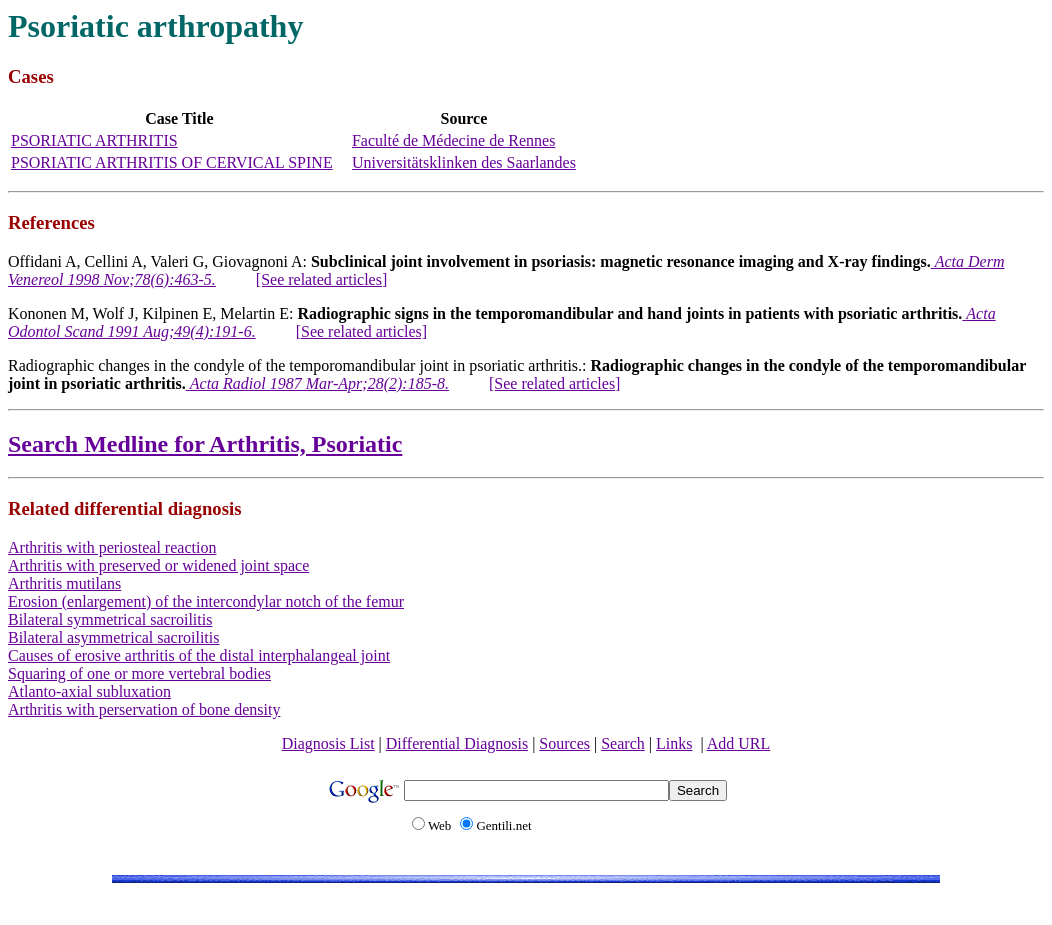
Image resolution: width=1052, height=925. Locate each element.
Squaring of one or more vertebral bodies (139, 673)
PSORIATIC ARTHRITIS (94, 140)
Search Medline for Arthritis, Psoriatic (205, 444)
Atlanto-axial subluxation (89, 691)
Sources (564, 743)
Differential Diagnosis (457, 743)
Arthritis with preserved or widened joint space (158, 565)
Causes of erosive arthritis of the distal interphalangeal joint (199, 655)
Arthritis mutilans (64, 583)
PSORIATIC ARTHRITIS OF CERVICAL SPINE (172, 162)
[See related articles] (321, 279)
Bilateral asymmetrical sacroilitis (113, 637)
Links (674, 743)
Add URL (739, 743)
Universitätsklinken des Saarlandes (464, 162)
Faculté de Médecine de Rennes (453, 140)
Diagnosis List (328, 743)
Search (623, 743)
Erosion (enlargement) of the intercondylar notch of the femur (206, 601)
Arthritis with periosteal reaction (112, 547)
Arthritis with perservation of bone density (144, 709)
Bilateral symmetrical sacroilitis (110, 619)
